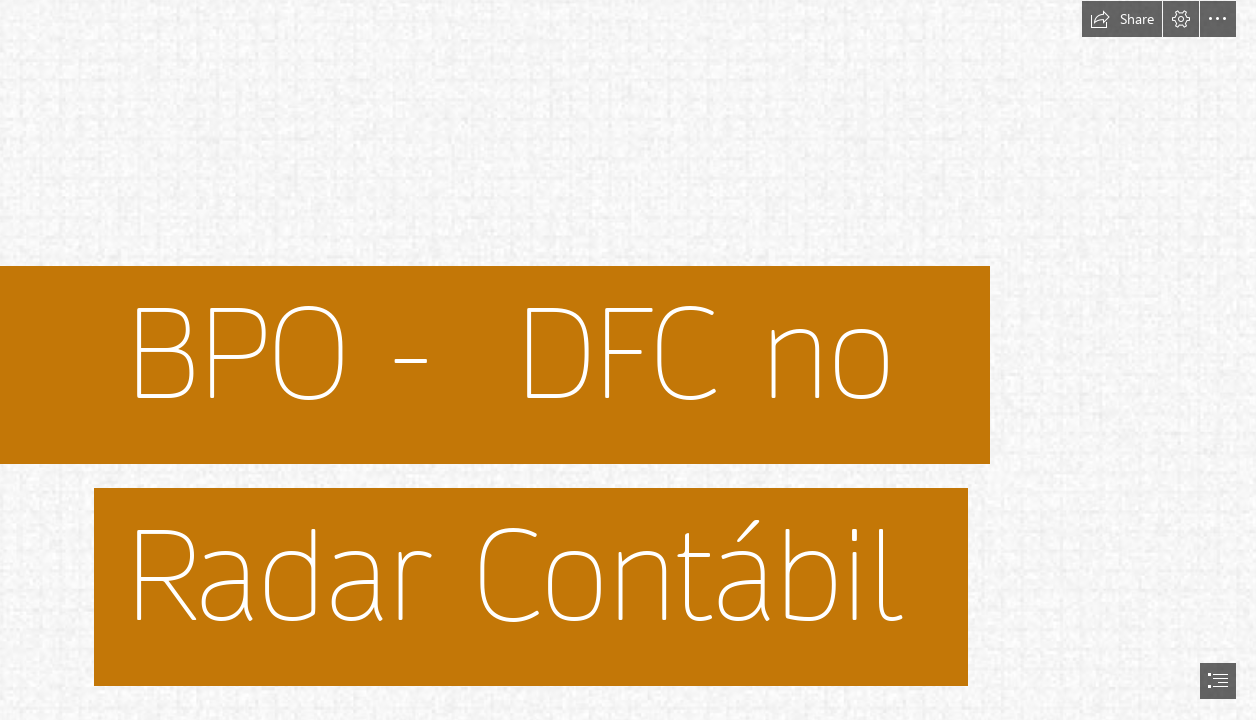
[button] (1122, 19)
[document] (628, 360)
